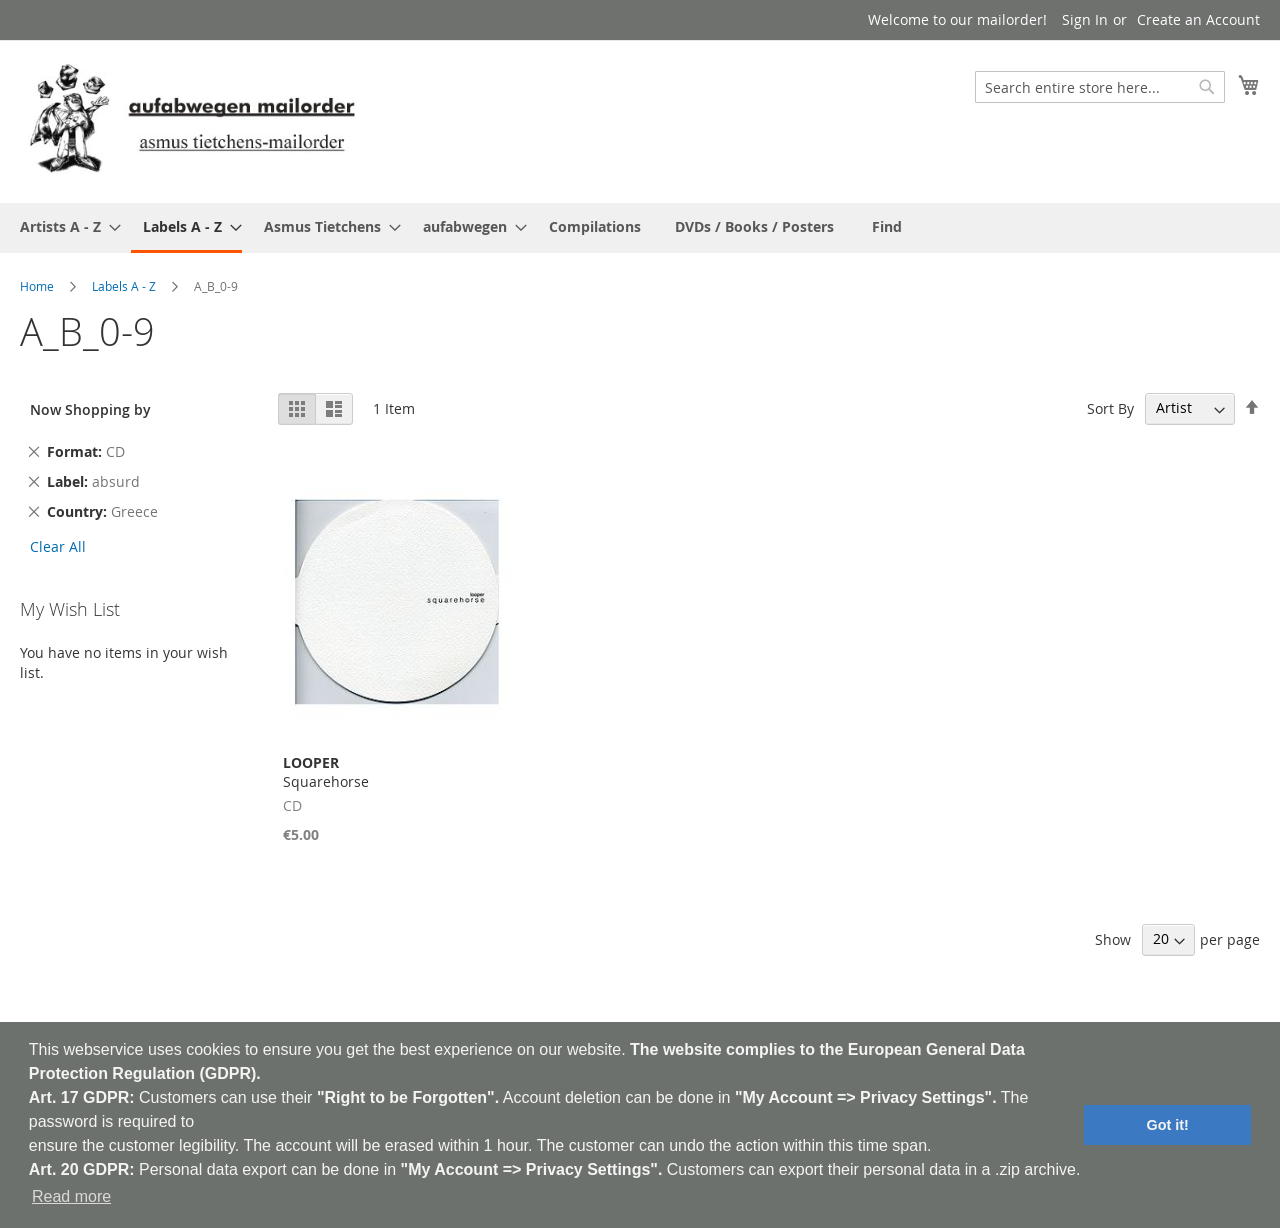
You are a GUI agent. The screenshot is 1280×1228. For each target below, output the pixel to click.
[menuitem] (64, 226)
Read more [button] (71, 1196)
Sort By (1110, 407)
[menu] (640, 228)
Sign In (1085, 19)
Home (37, 286)
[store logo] (192, 120)
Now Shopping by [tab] (90, 409)
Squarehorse (326, 772)
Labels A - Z (124, 286)
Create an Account (1198, 19)
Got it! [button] (1168, 1125)
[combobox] (1100, 87)
